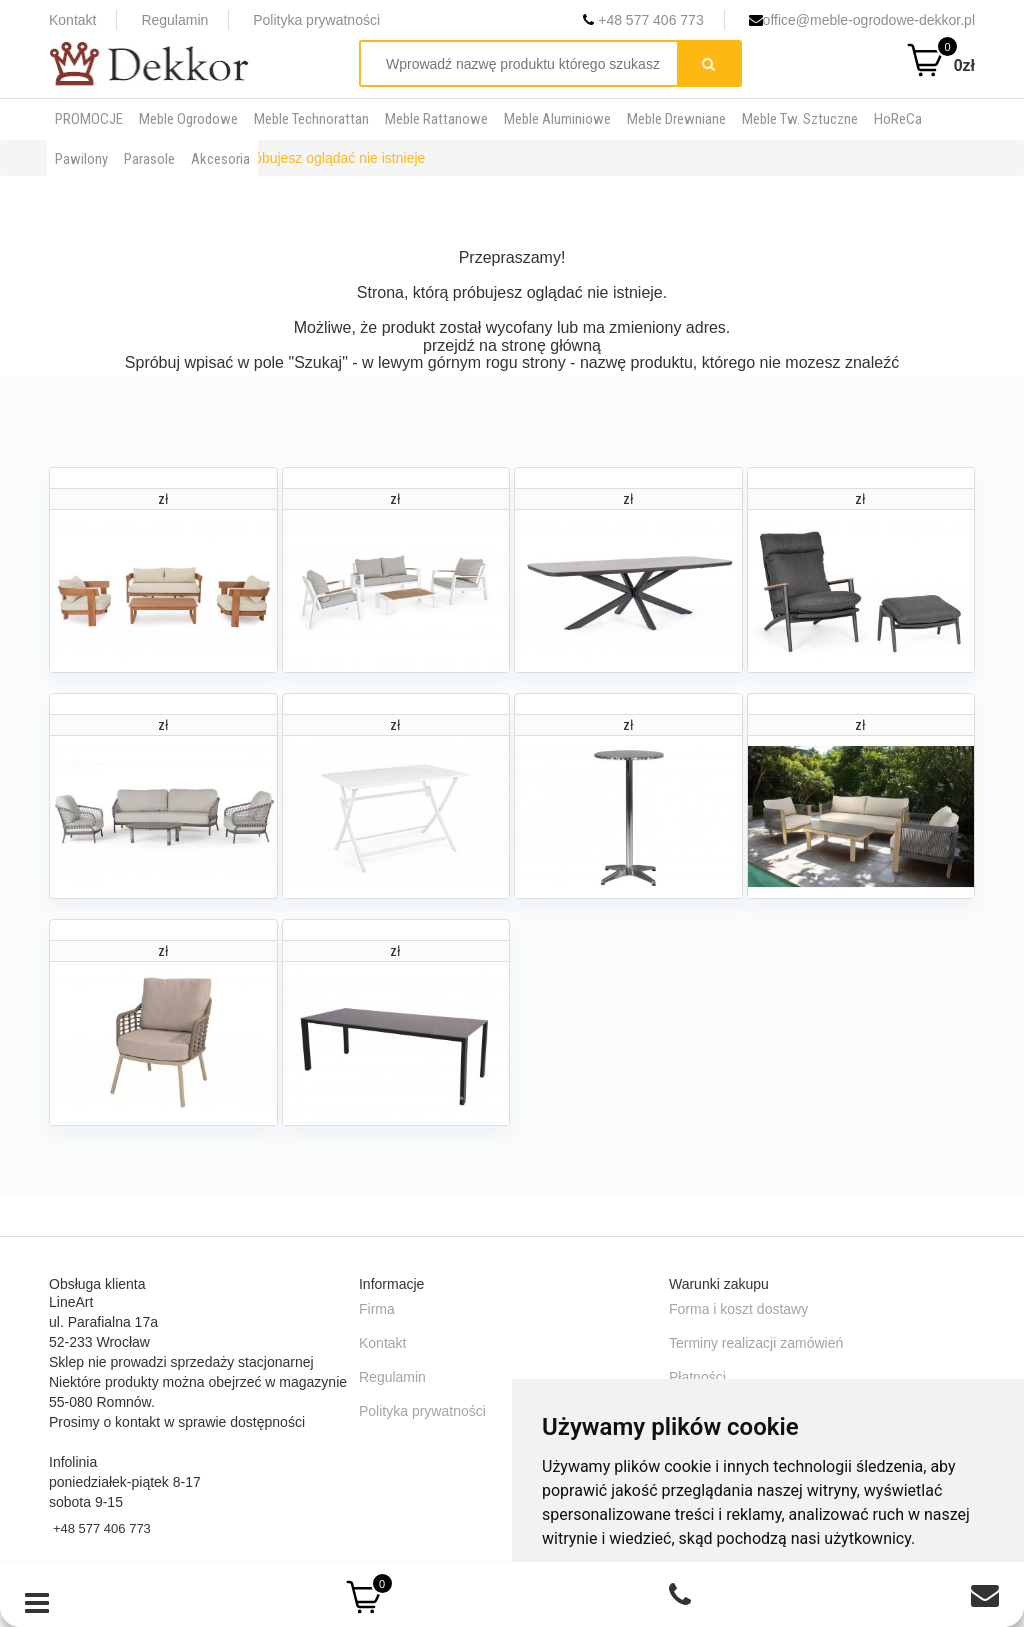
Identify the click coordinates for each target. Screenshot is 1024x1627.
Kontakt (72, 20)
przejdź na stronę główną (512, 345)
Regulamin (174, 20)
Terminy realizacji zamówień (756, 1343)
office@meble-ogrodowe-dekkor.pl (862, 20)
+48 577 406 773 (643, 20)
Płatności (697, 1377)
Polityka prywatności (316, 20)
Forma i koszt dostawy (738, 1309)
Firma (377, 1309)
